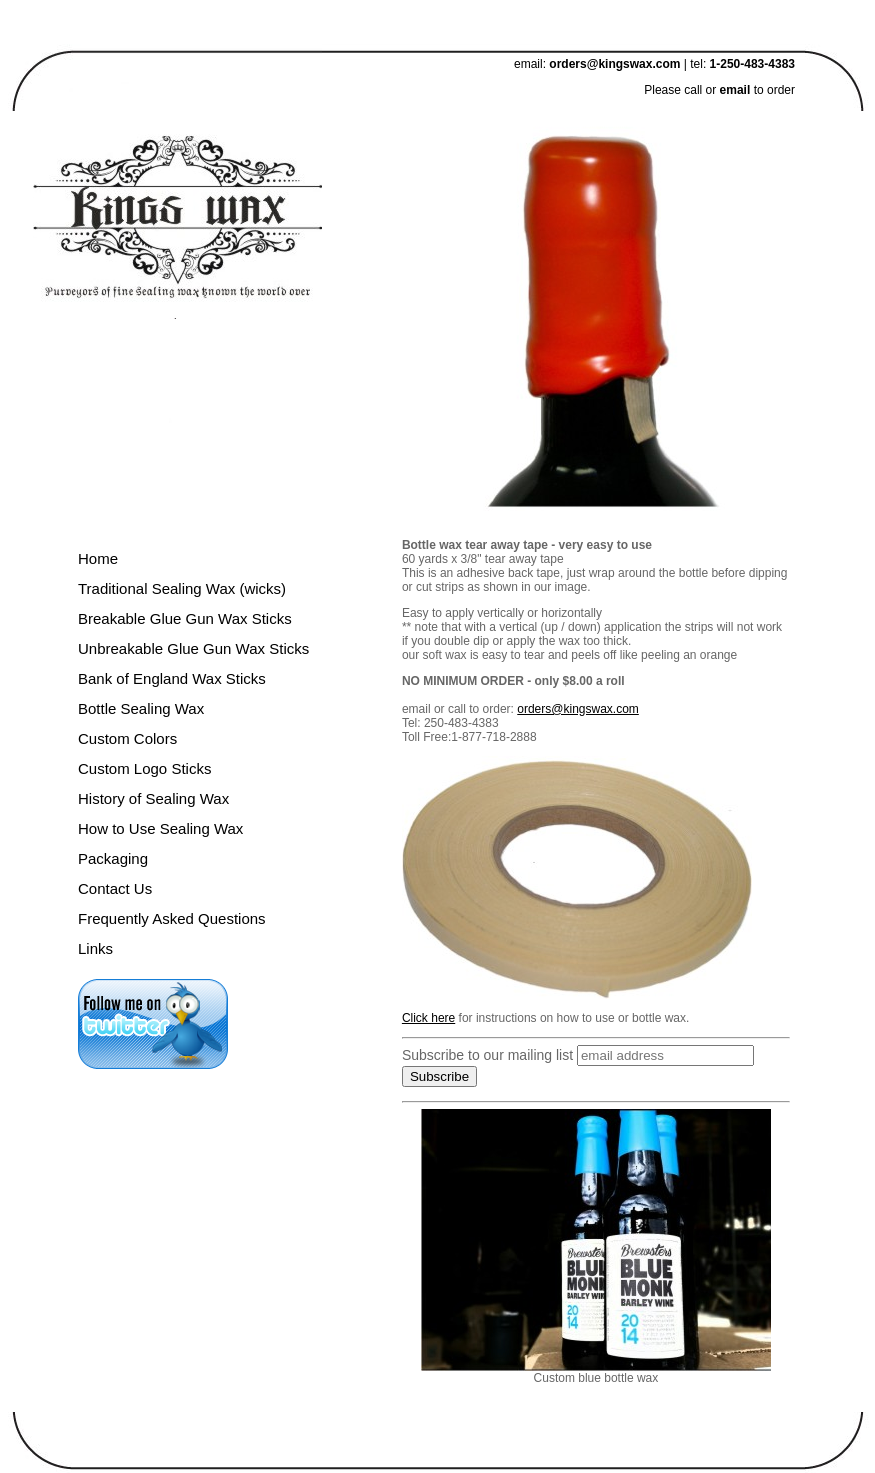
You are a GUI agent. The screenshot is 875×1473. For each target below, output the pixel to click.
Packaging (113, 858)
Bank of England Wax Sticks (172, 678)
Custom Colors (127, 738)
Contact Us (115, 888)
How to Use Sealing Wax (160, 828)
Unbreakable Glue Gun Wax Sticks (193, 648)
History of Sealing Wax (153, 798)
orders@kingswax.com (614, 64)
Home (98, 558)
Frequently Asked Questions (172, 918)
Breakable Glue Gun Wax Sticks (185, 618)
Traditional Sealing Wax (156, 588)
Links (95, 948)
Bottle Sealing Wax (141, 708)
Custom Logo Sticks (144, 768)
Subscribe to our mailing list (487, 1055)
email (737, 90)
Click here (428, 1018)
